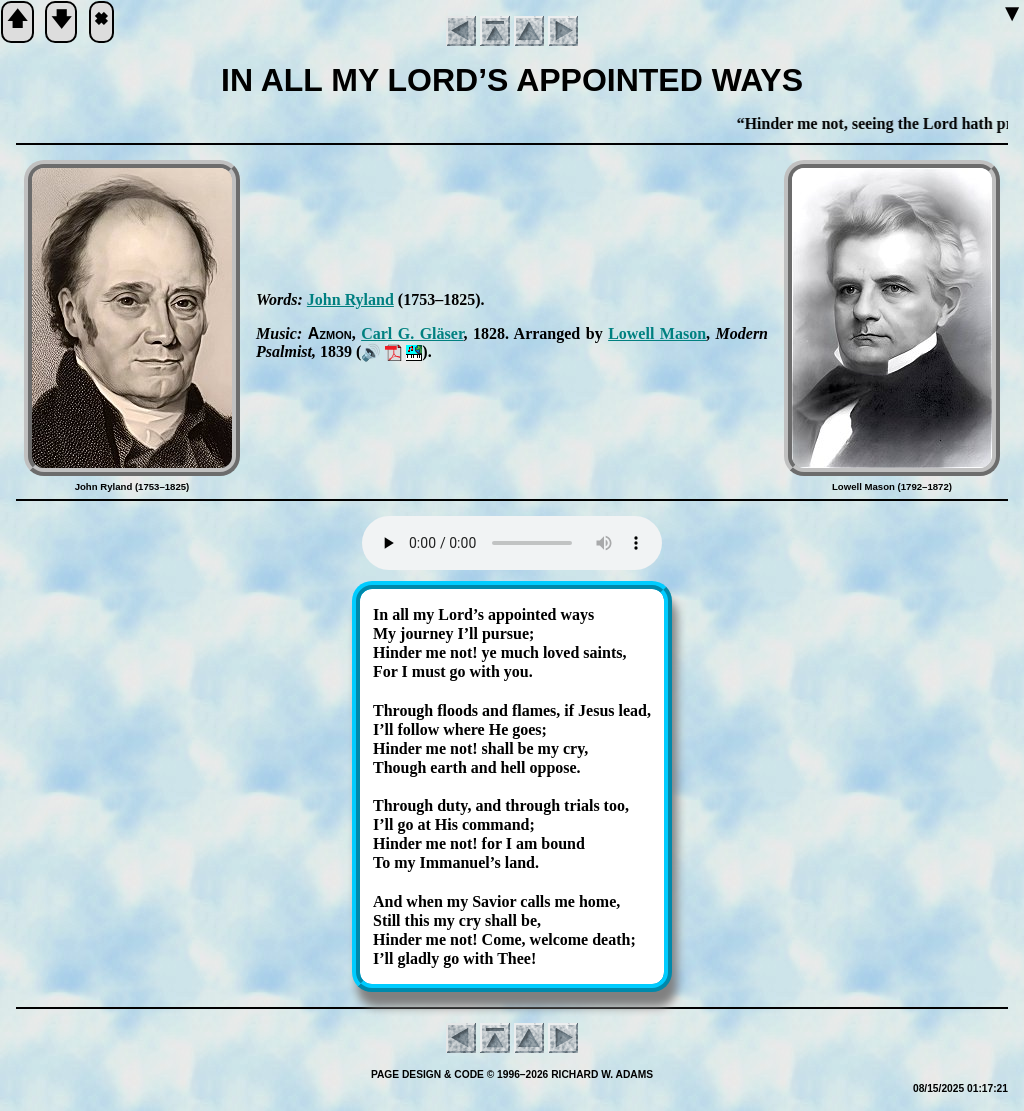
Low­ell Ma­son (657, 333)
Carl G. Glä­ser (412, 333)
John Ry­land (350, 299)
